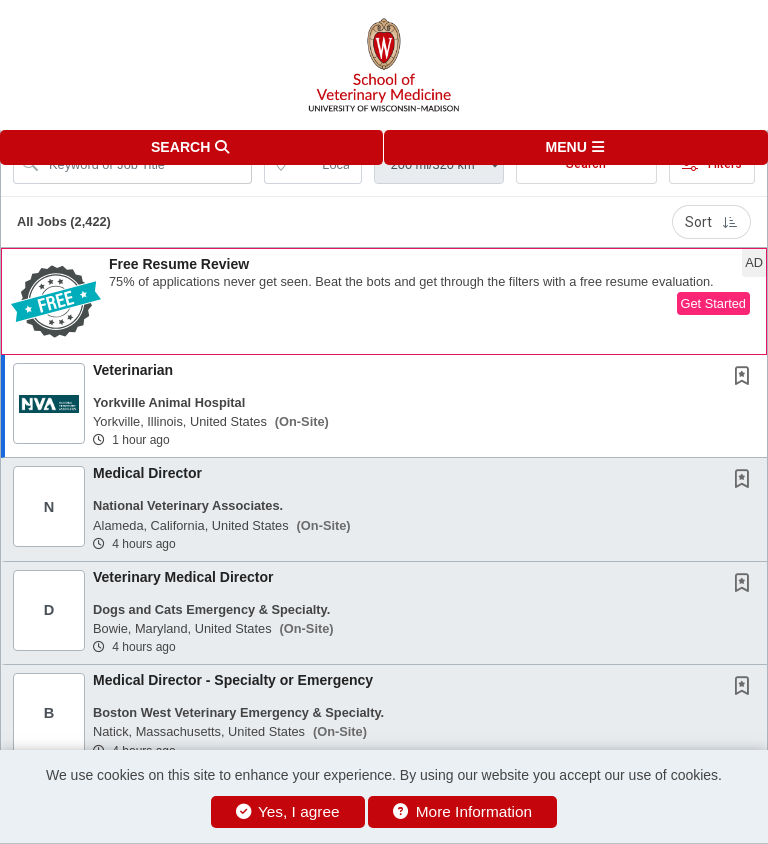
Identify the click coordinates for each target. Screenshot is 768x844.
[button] (576, 147)
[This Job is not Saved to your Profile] (746, 378)
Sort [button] (711, 222)
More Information (462, 811)
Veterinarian (133, 370)
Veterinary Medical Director (183, 577)
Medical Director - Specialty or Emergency (233, 680)
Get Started (713, 303)
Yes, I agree (288, 811)
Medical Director (147, 473)
